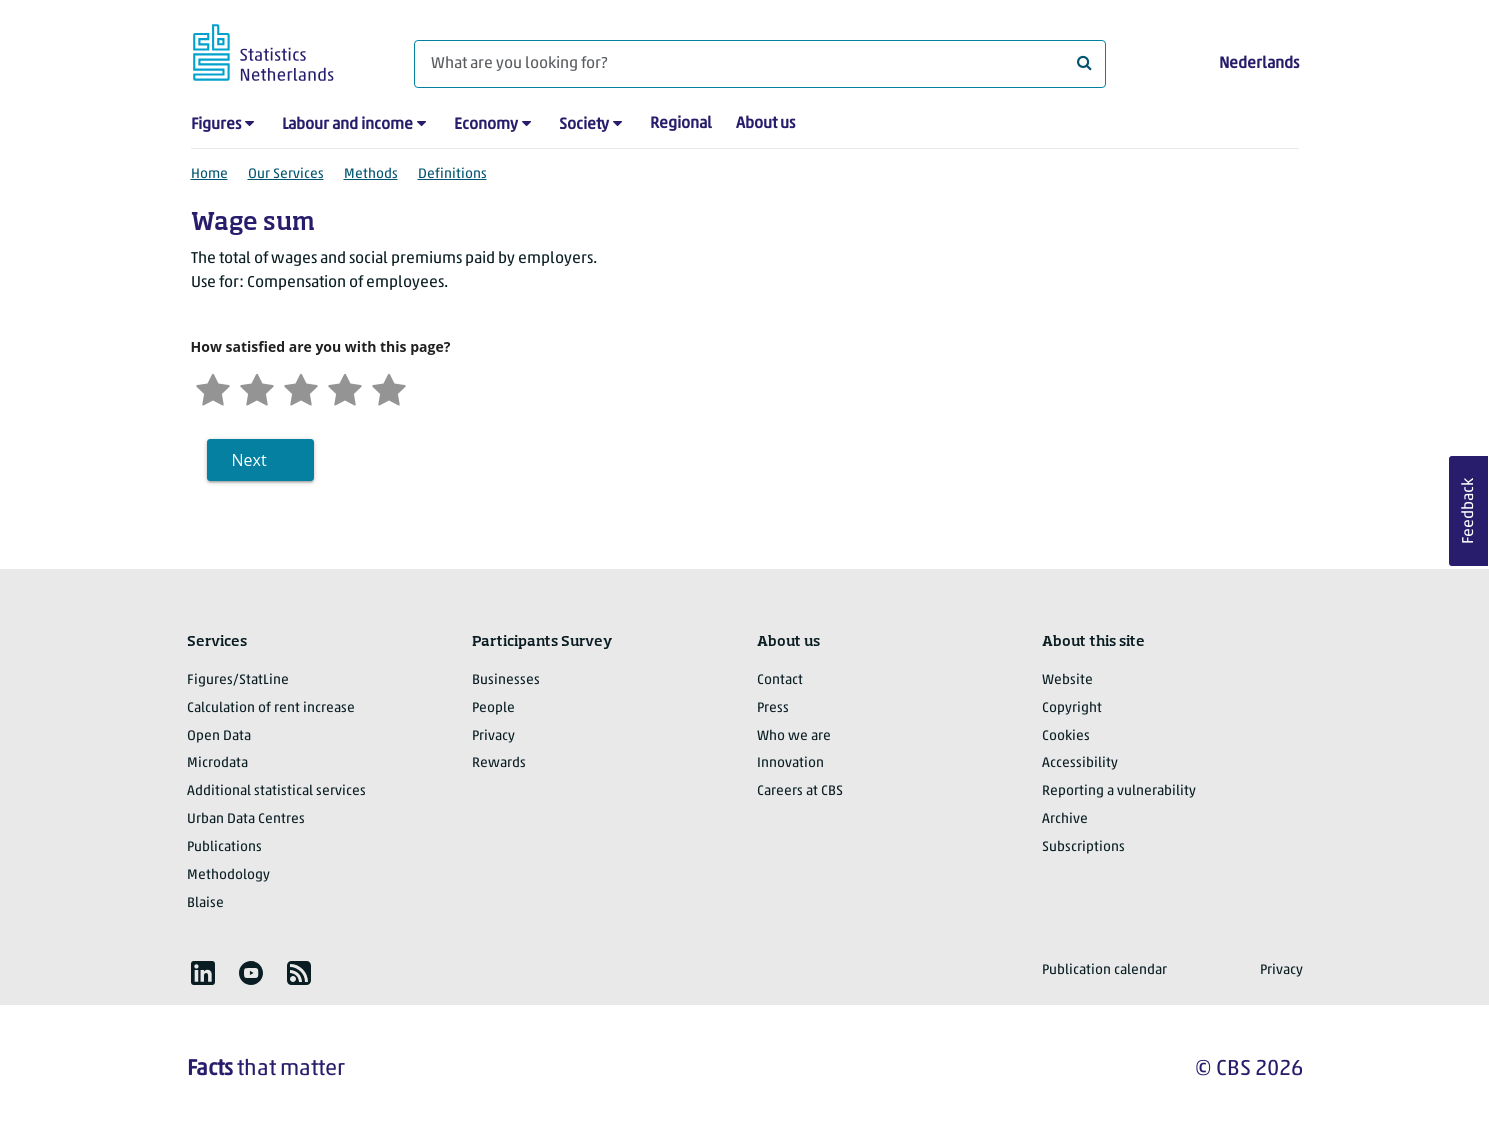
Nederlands (1259, 64)
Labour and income (347, 125)
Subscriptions (1083, 847)
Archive (1065, 819)
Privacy (493, 736)
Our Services (286, 174)
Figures (216, 125)
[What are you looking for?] (760, 64)
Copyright (1072, 708)
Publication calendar (1104, 970)
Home (209, 174)
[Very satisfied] (389, 387)
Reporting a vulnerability (1119, 791)
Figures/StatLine (238, 680)
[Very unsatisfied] (213, 387)
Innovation (790, 763)
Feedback (1469, 511)
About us (765, 124)
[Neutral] (301, 387)
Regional (681, 124)
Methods (371, 174)
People (493, 708)
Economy (486, 125)
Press (773, 708)
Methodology (228, 875)
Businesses (506, 680)
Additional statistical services (276, 791)
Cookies (1066, 736)
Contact (780, 680)
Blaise (205, 903)
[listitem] (203, 973)
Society (584, 125)
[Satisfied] (345, 387)
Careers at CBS (800, 791)
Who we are (794, 736)
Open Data (219, 736)
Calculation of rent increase (271, 708)
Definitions (452, 174)
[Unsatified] (257, 387)
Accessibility (1080, 763)
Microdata (217, 763)
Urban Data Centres (246, 819)
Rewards (499, 763)
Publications (224, 847)
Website (1067, 680)
